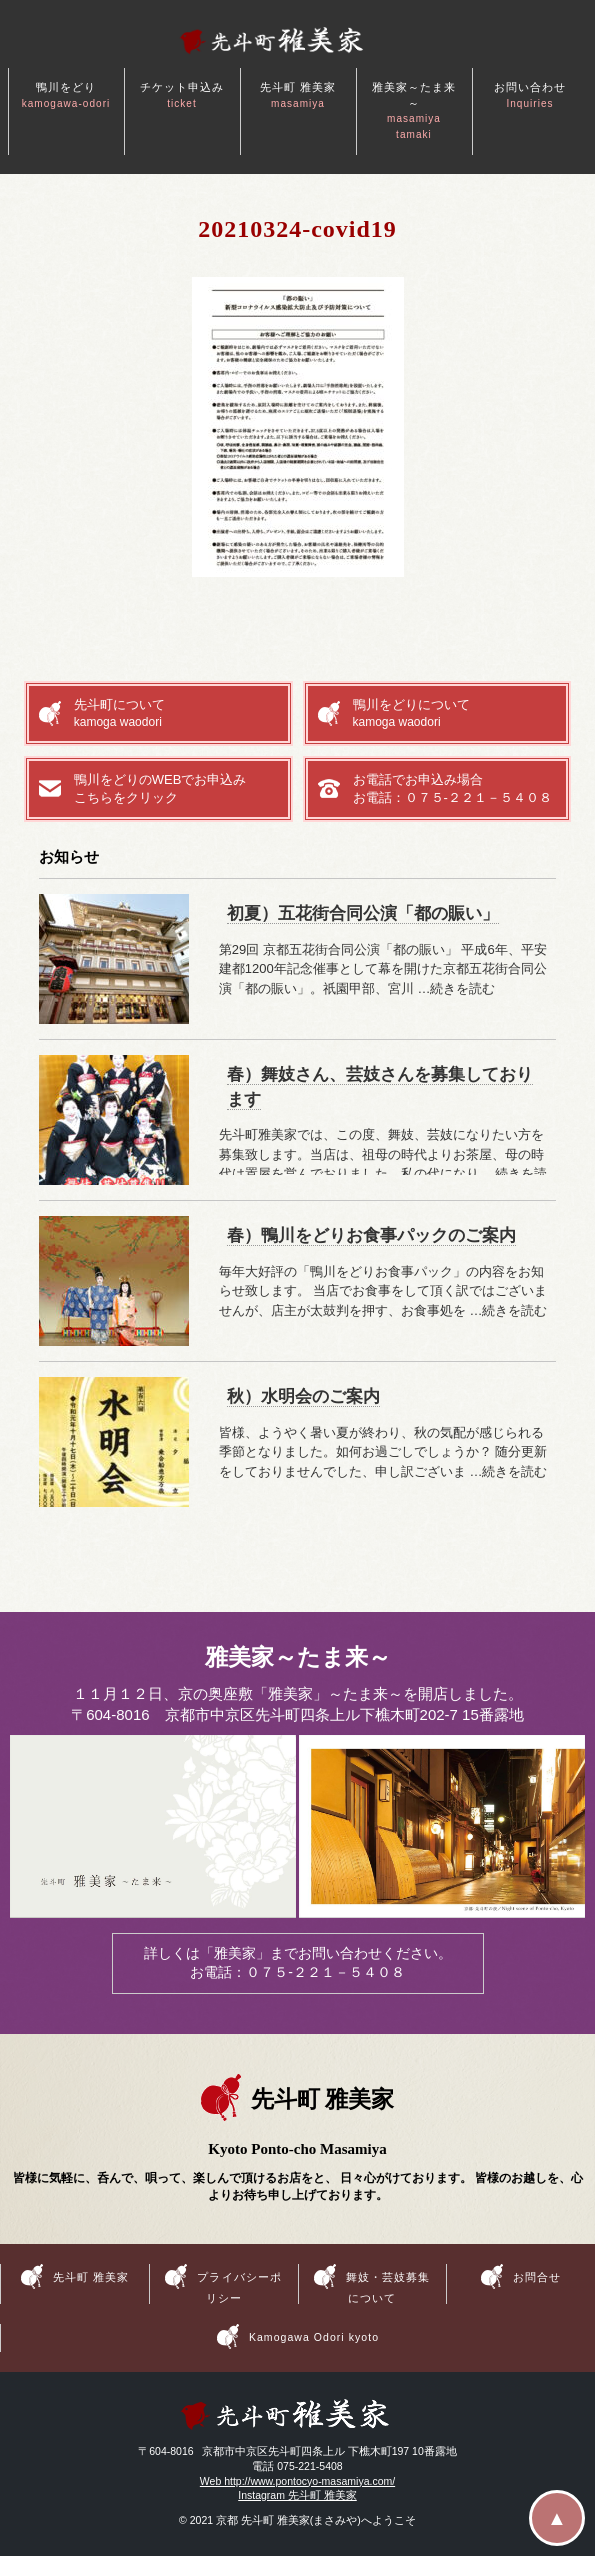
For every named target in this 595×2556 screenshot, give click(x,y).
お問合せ (537, 2276)
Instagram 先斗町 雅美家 (297, 2495)
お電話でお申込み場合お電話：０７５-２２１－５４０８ (452, 788)
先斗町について (176, 714)
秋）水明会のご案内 (303, 1396)
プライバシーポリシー (239, 2286)
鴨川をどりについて (455, 714)
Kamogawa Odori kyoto (314, 2337)
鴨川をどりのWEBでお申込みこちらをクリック (160, 788)
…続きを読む (456, 988)
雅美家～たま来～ (414, 110)
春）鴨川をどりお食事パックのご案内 (371, 1235)
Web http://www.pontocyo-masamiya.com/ (297, 2481)
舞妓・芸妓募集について (388, 2286)
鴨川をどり (66, 95)
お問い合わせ (530, 95)
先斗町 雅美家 (298, 95)
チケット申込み (182, 95)
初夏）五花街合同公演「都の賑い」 (363, 913)
